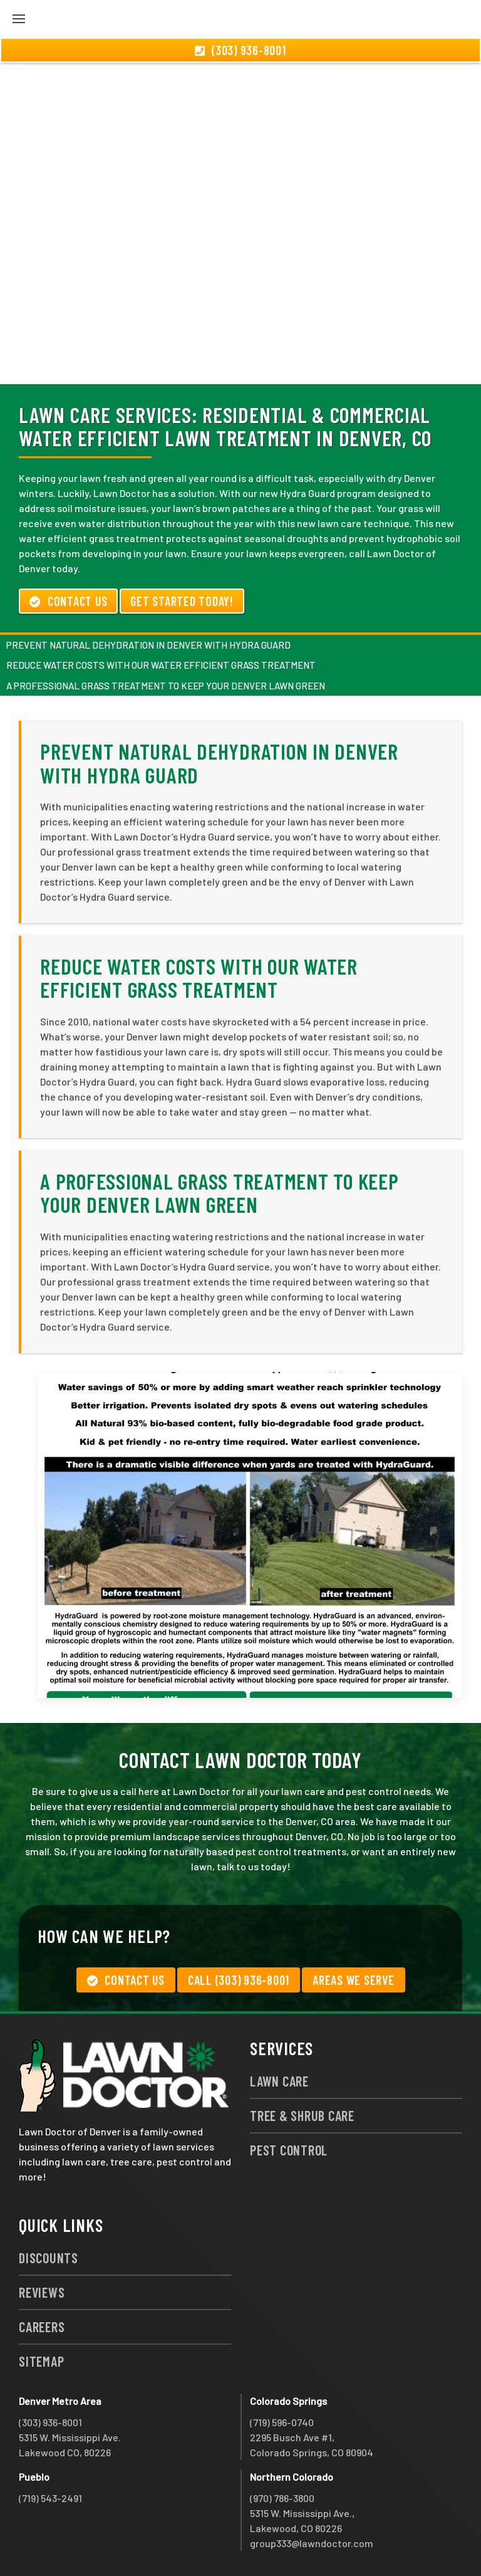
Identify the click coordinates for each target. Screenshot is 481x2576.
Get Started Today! (182, 601)
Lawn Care (279, 2081)
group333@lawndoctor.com (311, 2543)
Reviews (42, 2292)
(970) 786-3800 (282, 2498)
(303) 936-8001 (50, 2422)
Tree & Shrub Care (302, 2115)
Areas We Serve (354, 1979)
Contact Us (68, 601)
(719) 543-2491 (50, 2498)
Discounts (48, 2257)
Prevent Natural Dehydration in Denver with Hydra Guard (148, 645)
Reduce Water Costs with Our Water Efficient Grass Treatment (161, 665)
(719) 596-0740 (282, 2422)
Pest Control (289, 2150)
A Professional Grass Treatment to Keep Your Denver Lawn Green (165, 685)
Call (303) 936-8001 (238, 1979)
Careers (42, 2326)
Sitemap (41, 2361)
